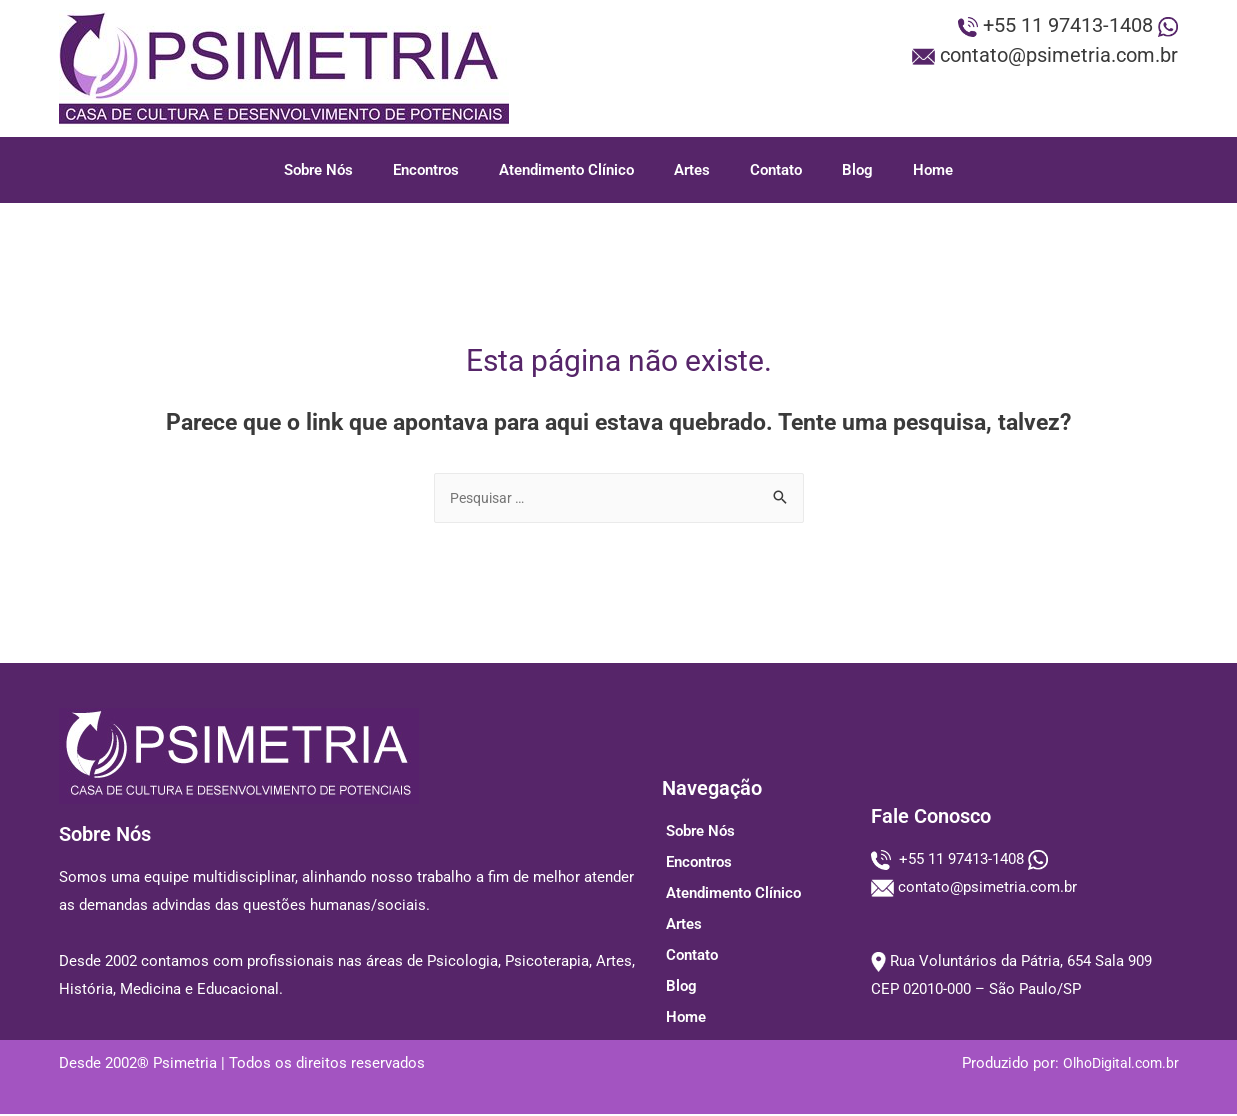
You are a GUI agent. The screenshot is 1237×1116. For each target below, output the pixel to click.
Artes (692, 170)
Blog (857, 170)
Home (933, 170)
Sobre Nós (318, 170)
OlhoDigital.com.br (1116, 1065)
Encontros (426, 170)
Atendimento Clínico (566, 170)
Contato (776, 170)
